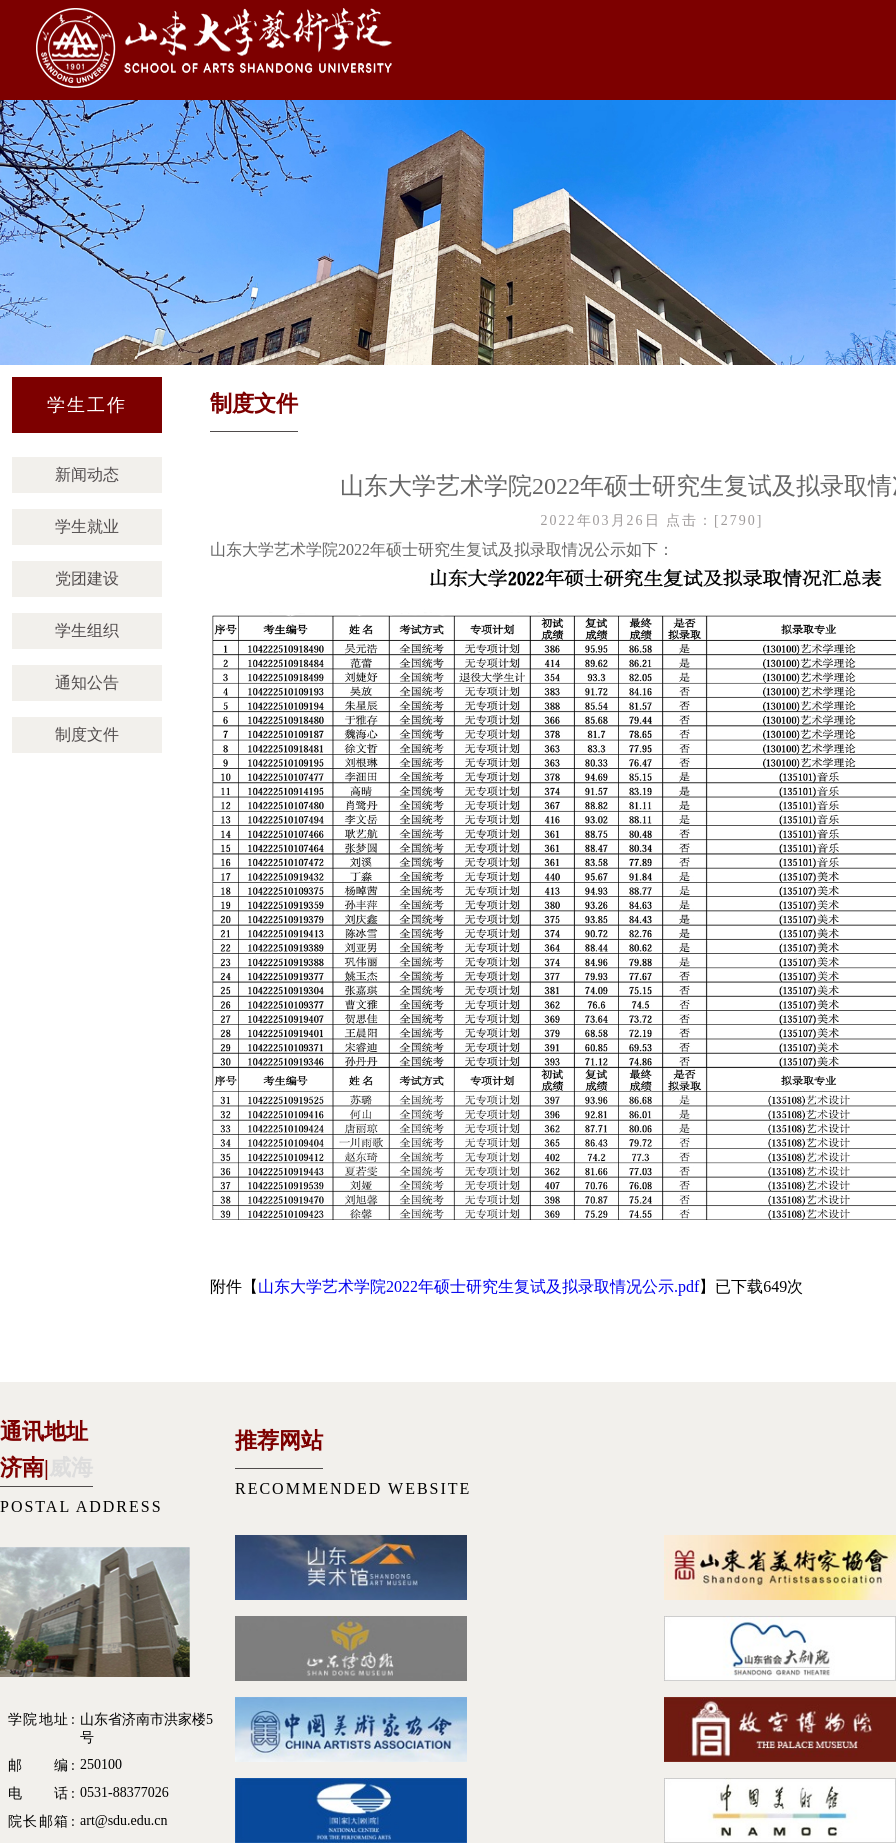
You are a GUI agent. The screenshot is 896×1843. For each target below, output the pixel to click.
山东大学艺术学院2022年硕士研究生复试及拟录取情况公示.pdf (478, 1286)
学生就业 (87, 526)
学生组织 (87, 630)
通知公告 (87, 682)
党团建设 (87, 578)
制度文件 (87, 734)
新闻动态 (87, 474)
